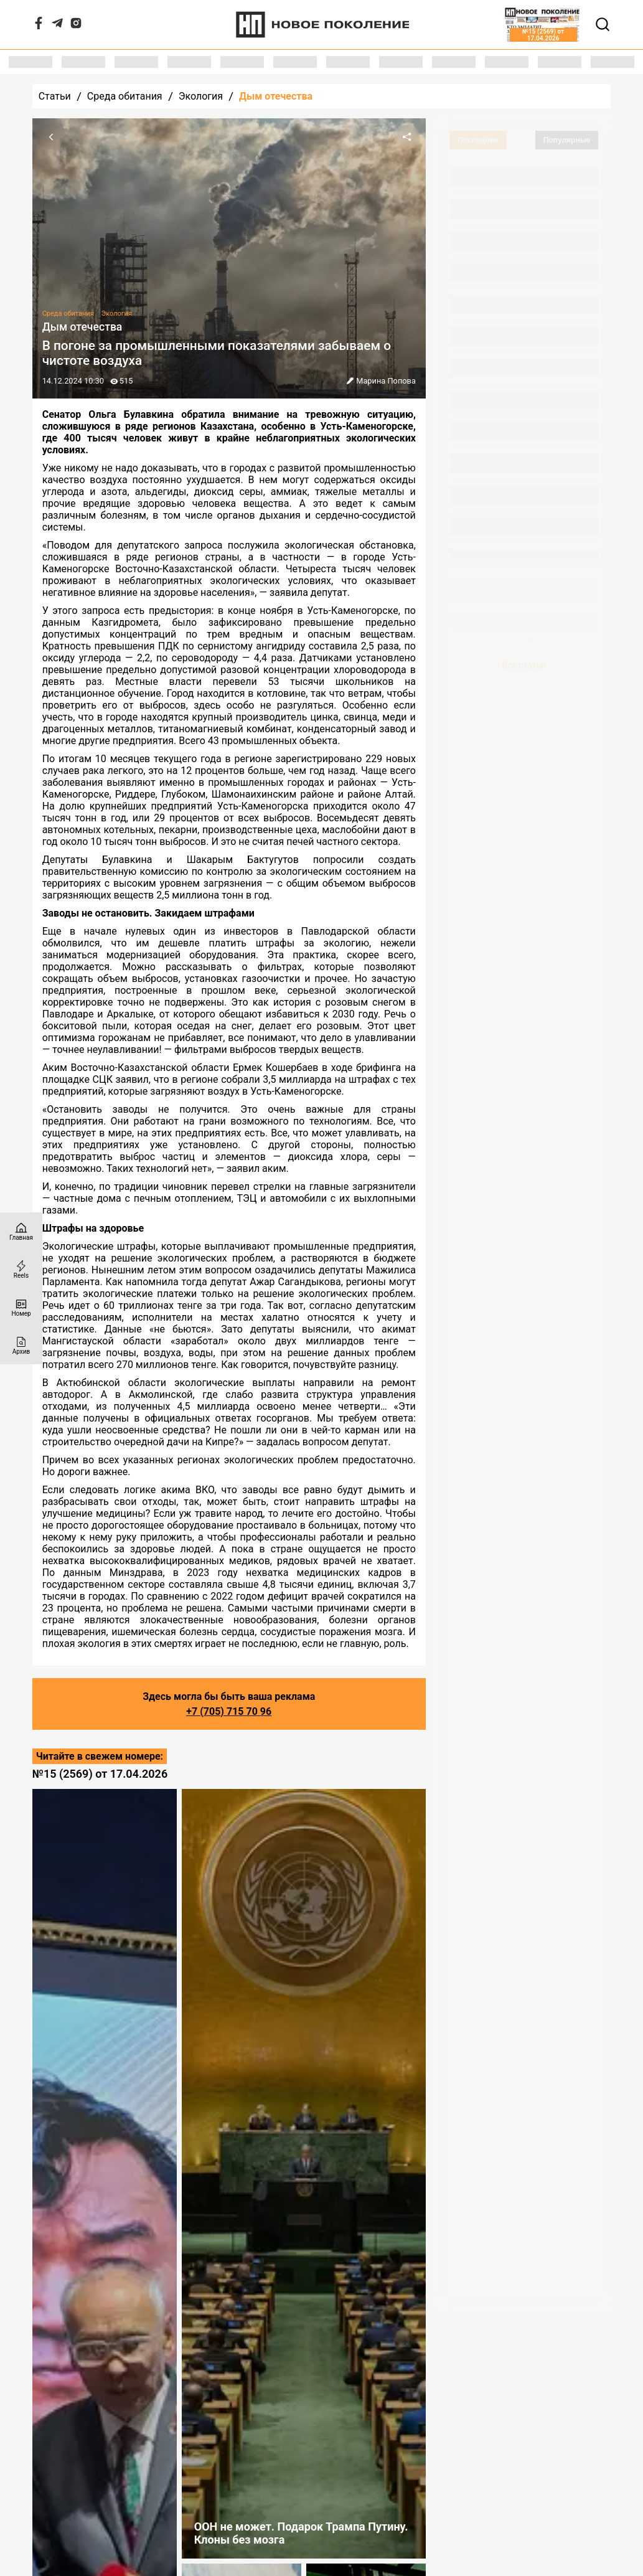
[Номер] (21, 1307)
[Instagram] (76, 26)
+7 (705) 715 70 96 (228, 1711)
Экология (201, 96)
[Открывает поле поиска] (602, 24)
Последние (478, 140)
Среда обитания (124, 96)
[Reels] (21, 1269)
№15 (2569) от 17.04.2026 (100, 1773)
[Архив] (21, 1345)
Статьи (55, 96)
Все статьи (524, 665)
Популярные (567, 140)
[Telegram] (57, 26)
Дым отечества (275, 96)
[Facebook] (38, 26)
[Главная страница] (21, 1231)
